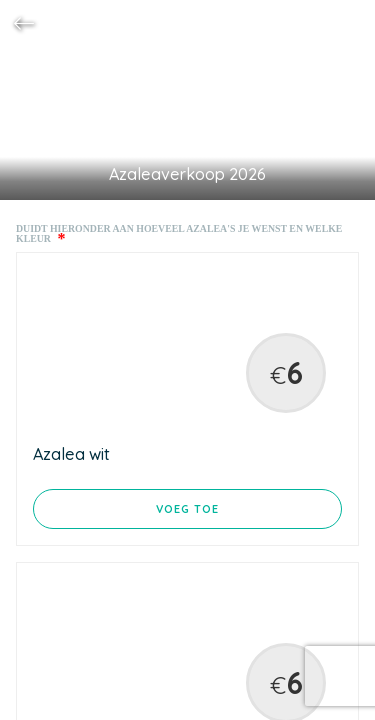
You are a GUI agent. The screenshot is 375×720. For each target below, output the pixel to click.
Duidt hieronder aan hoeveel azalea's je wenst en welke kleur (179, 234)
